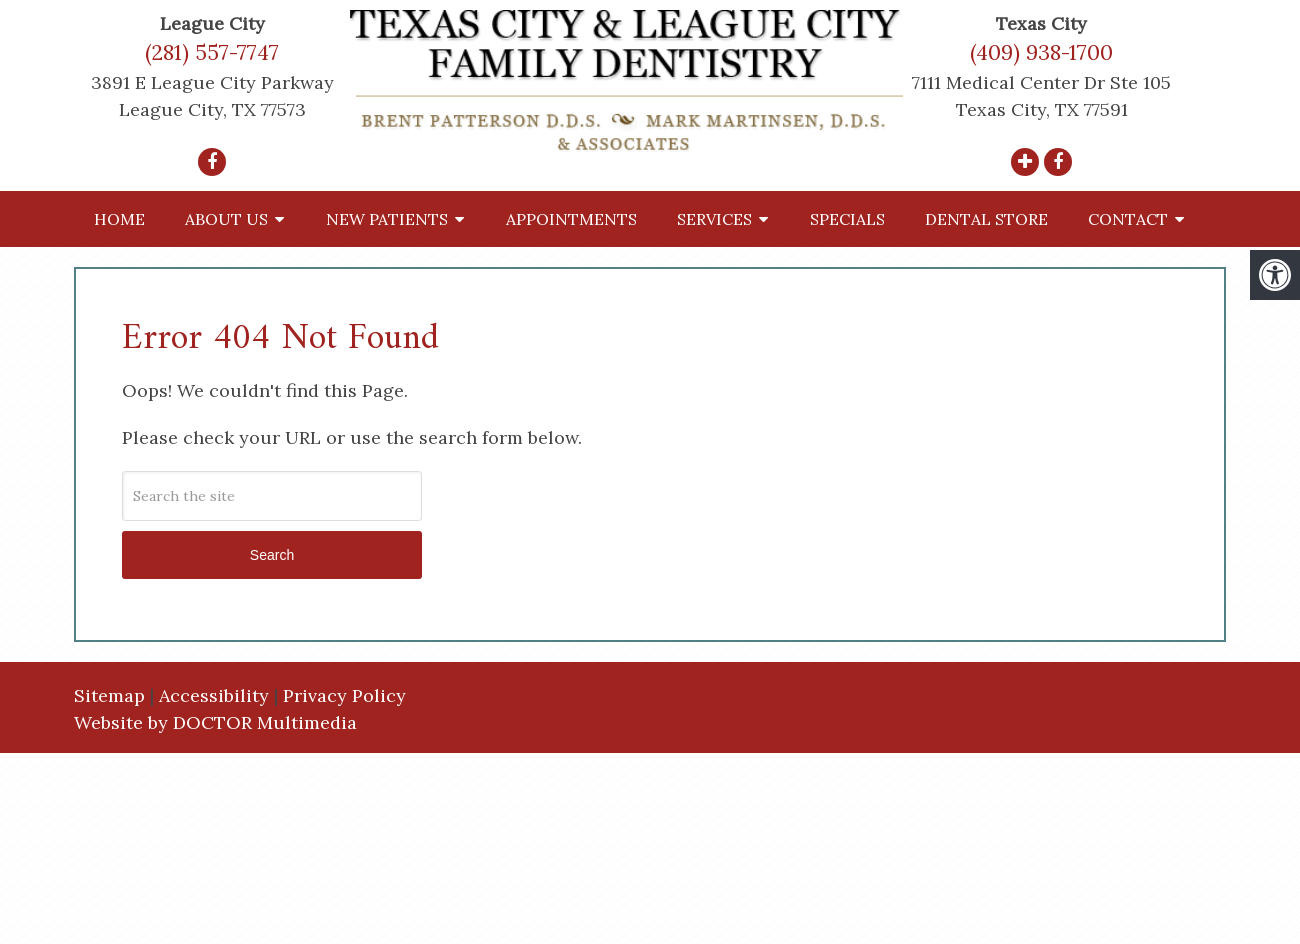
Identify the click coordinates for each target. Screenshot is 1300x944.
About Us (226, 219)
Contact (1128, 219)
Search (272, 555)
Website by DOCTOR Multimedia (215, 722)
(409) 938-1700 (1041, 52)
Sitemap (109, 695)
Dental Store (986, 219)
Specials (847, 219)
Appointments (571, 219)
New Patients (387, 219)
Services (714, 219)
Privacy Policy (344, 695)
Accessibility (214, 695)
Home (119, 219)
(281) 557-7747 (212, 52)
